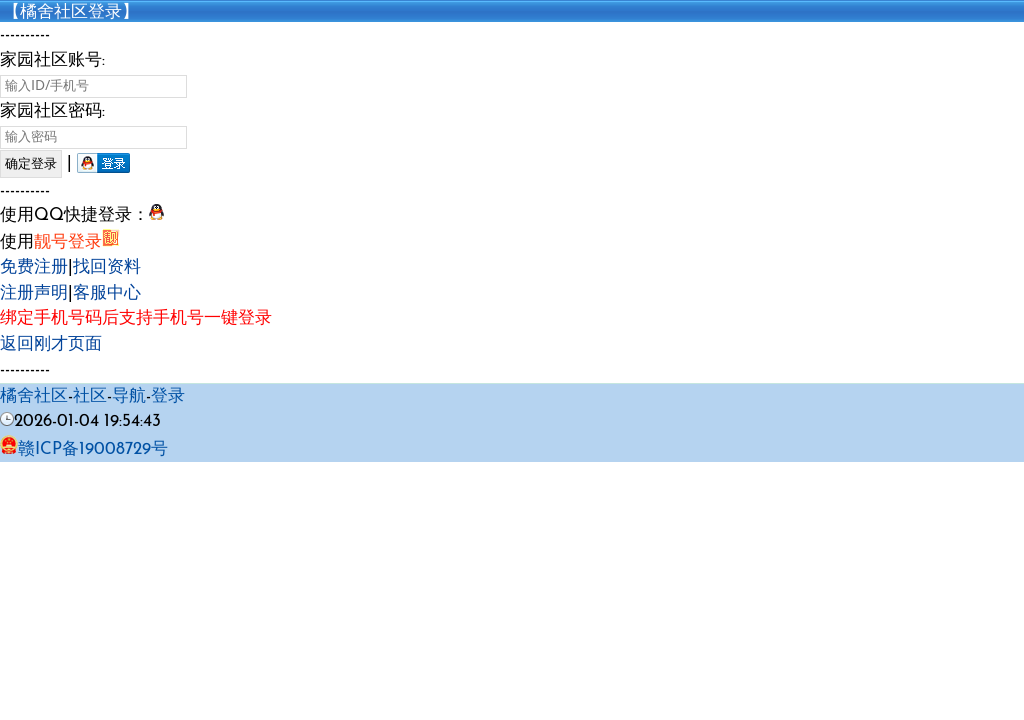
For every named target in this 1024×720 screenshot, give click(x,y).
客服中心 (107, 293)
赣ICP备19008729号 (84, 449)
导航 (129, 396)
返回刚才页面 (51, 344)
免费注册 (34, 267)
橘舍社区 (34, 396)
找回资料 (107, 267)
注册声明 (34, 293)
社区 (90, 396)
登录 (168, 396)
